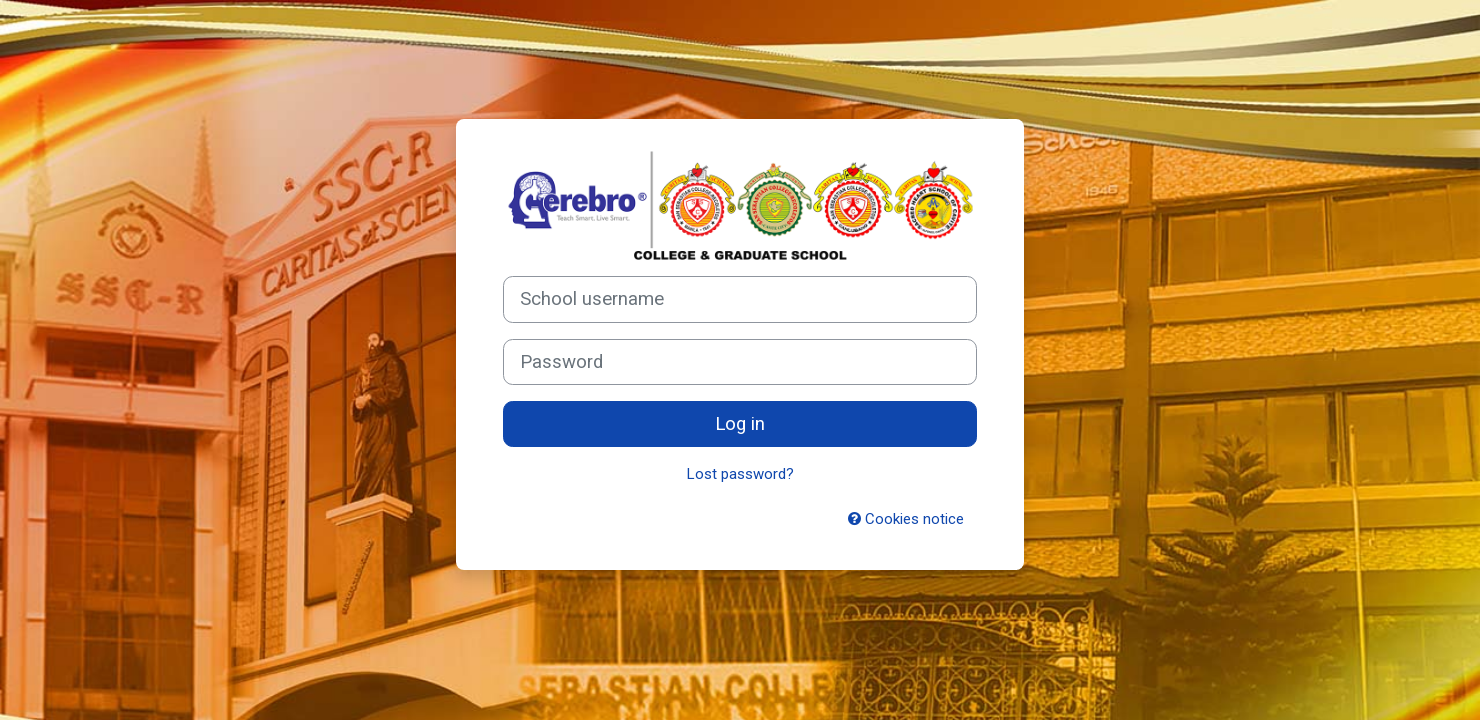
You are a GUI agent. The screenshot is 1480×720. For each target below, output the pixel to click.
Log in (740, 424)
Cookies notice (906, 519)
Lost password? (740, 474)
